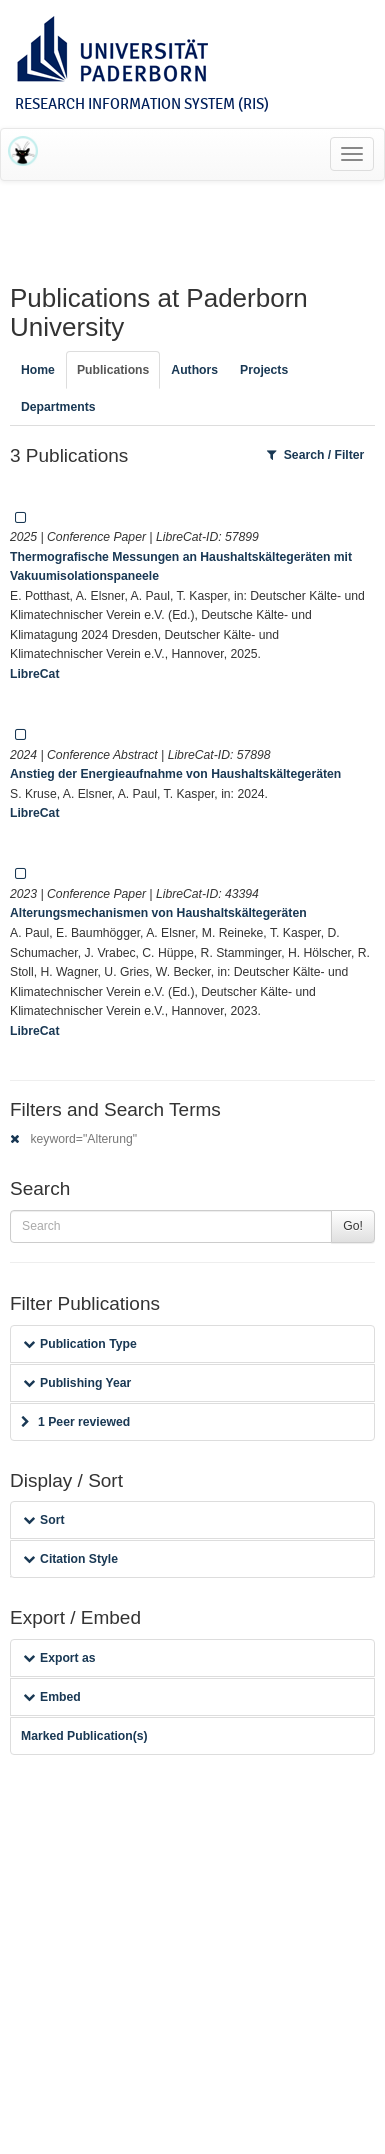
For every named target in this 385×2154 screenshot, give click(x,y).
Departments (58, 407)
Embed (52, 1697)
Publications (113, 370)
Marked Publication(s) (84, 1736)
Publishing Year (77, 1383)
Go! (353, 1226)
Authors (194, 370)
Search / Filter (316, 455)
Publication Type (80, 1344)
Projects (264, 370)
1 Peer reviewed (75, 1422)
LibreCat (34, 674)
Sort (43, 1520)
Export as (59, 1658)
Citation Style (70, 1559)
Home (38, 370)
